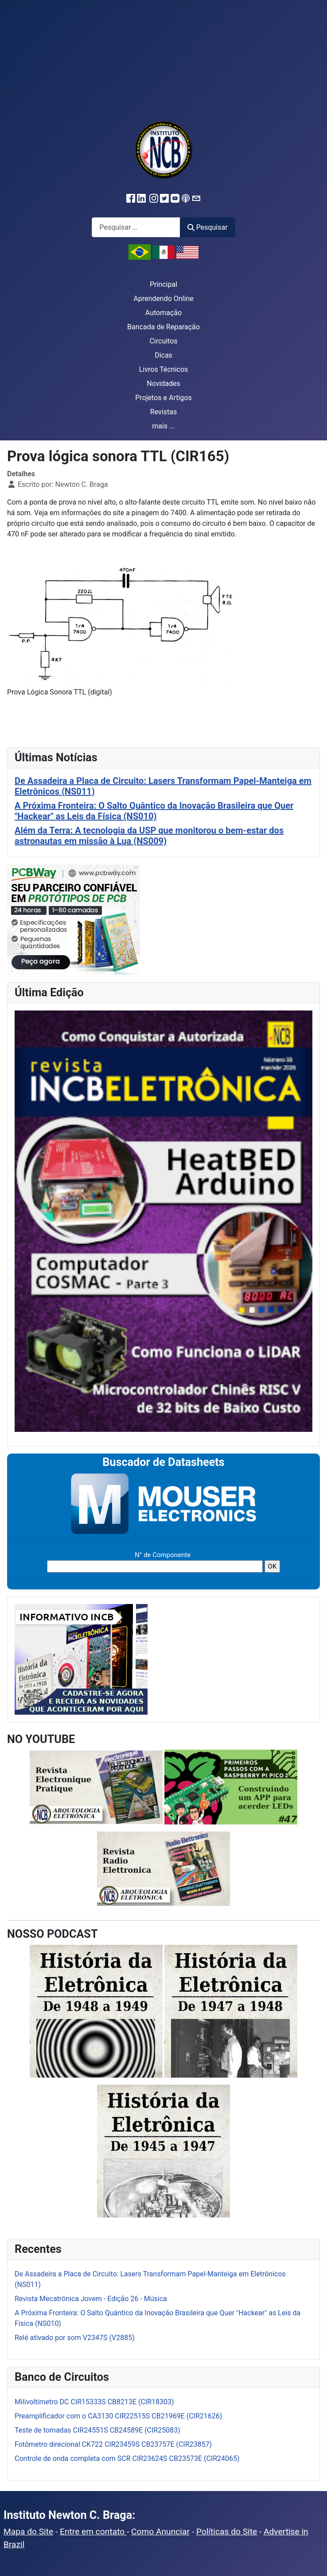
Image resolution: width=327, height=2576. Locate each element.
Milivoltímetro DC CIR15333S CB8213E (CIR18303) (94, 2402)
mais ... (163, 426)
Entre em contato (93, 2531)
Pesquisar (207, 227)
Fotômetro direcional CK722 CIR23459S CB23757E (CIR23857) (113, 2444)
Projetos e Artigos (163, 397)
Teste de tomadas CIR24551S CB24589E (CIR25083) (97, 2430)
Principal (163, 284)
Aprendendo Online (163, 298)
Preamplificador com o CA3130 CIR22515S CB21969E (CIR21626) (118, 2416)
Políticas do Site (226, 2531)
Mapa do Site (28, 2531)
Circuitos (163, 341)
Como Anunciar (160, 2531)
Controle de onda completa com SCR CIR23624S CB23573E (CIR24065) (127, 2458)
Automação (163, 313)
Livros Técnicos (163, 369)
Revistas (163, 412)
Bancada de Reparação (163, 327)
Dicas (163, 355)
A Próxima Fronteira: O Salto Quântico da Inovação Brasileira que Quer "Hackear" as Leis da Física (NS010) (154, 810)
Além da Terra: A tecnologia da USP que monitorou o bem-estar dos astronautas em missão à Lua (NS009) (149, 835)
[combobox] (136, 227)
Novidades (163, 383)
